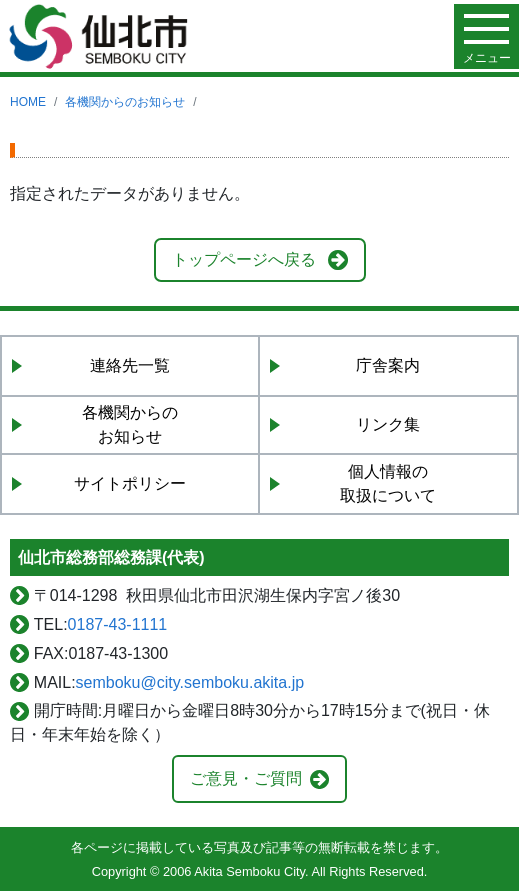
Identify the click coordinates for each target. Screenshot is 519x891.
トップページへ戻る (244, 259)
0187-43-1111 (118, 624)
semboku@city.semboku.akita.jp (190, 682)
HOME (28, 102)
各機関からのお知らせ (125, 102)
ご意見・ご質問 (246, 778)
